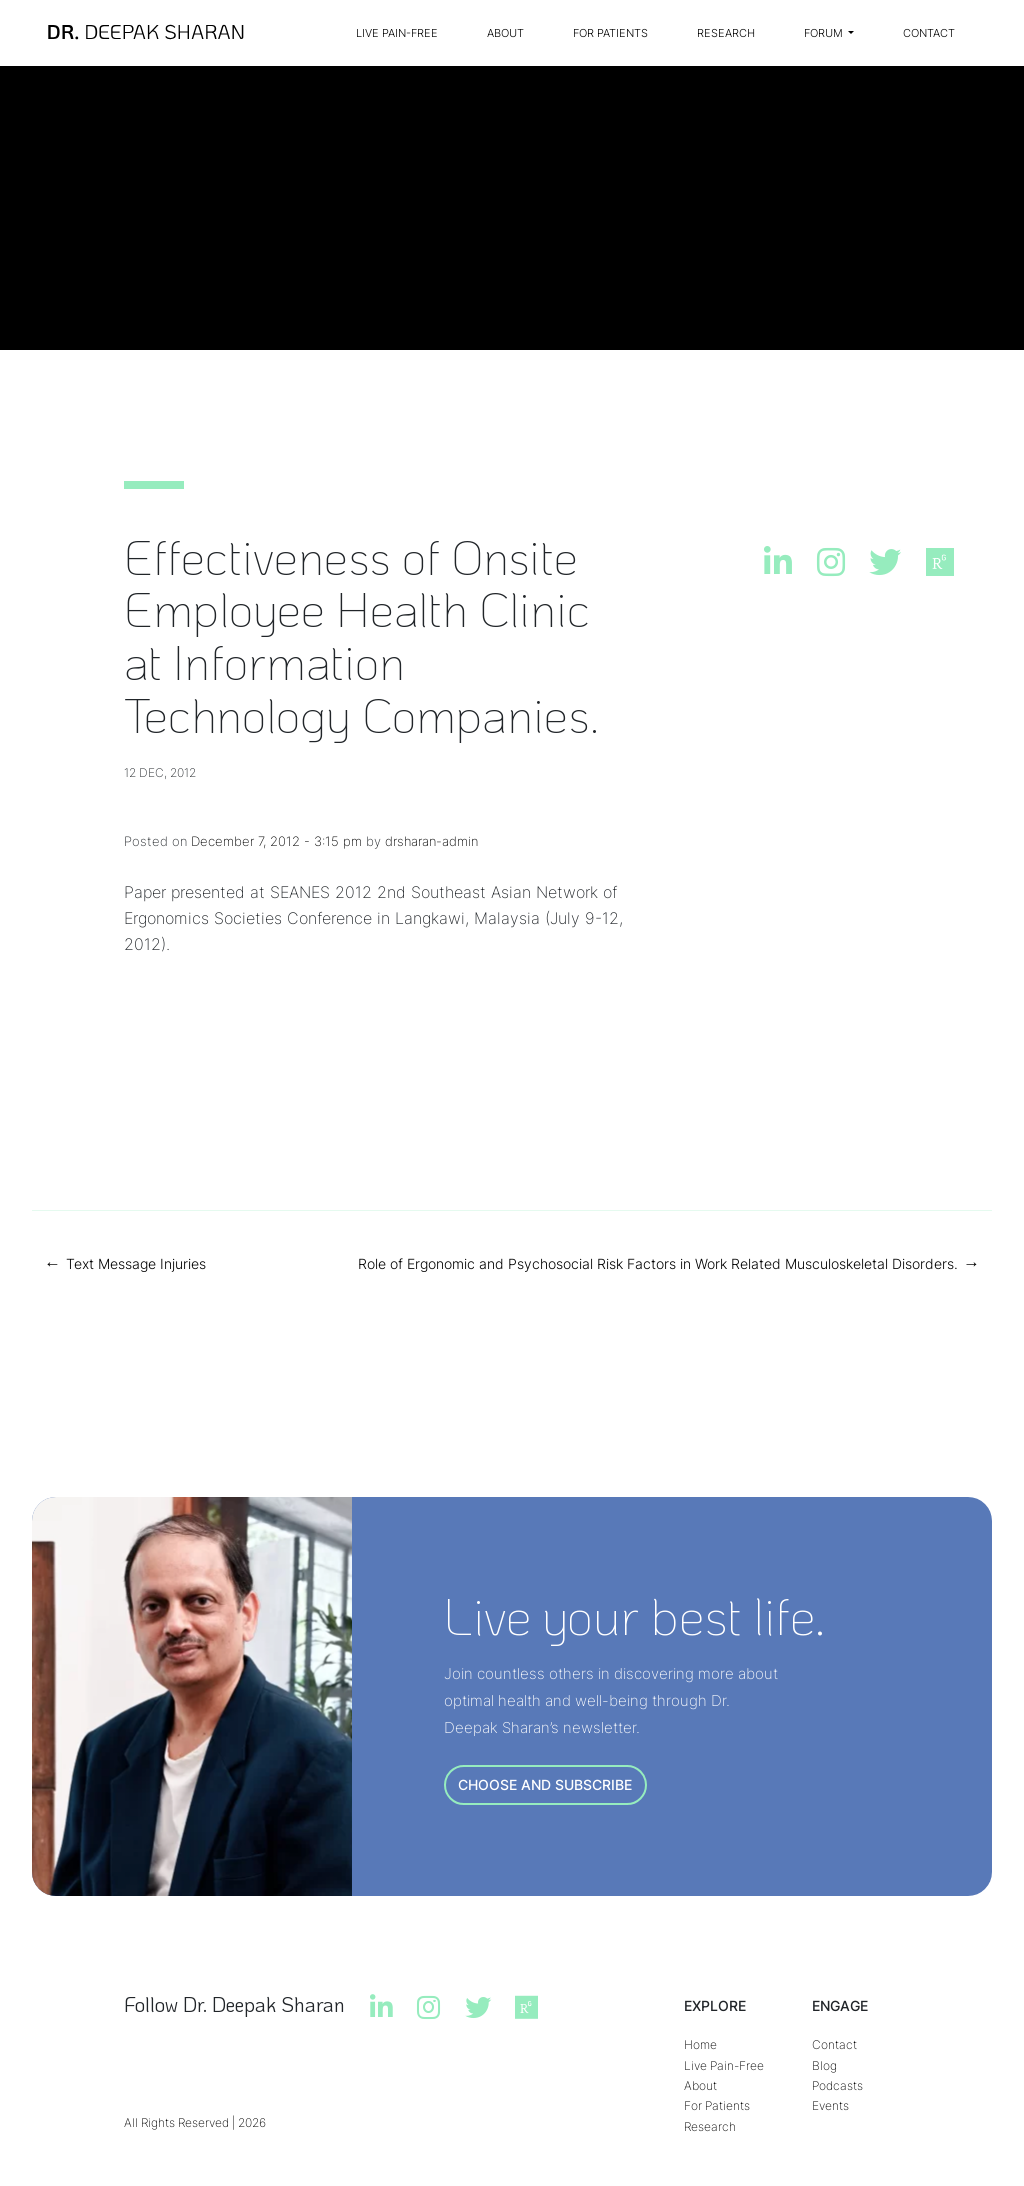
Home (700, 2044)
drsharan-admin (431, 841)
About (505, 33)
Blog (824, 2065)
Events (830, 2105)
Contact (929, 33)
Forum (825, 33)
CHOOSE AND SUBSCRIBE (545, 1784)
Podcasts (837, 2085)
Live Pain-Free (397, 33)
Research (726, 33)
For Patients (610, 33)
